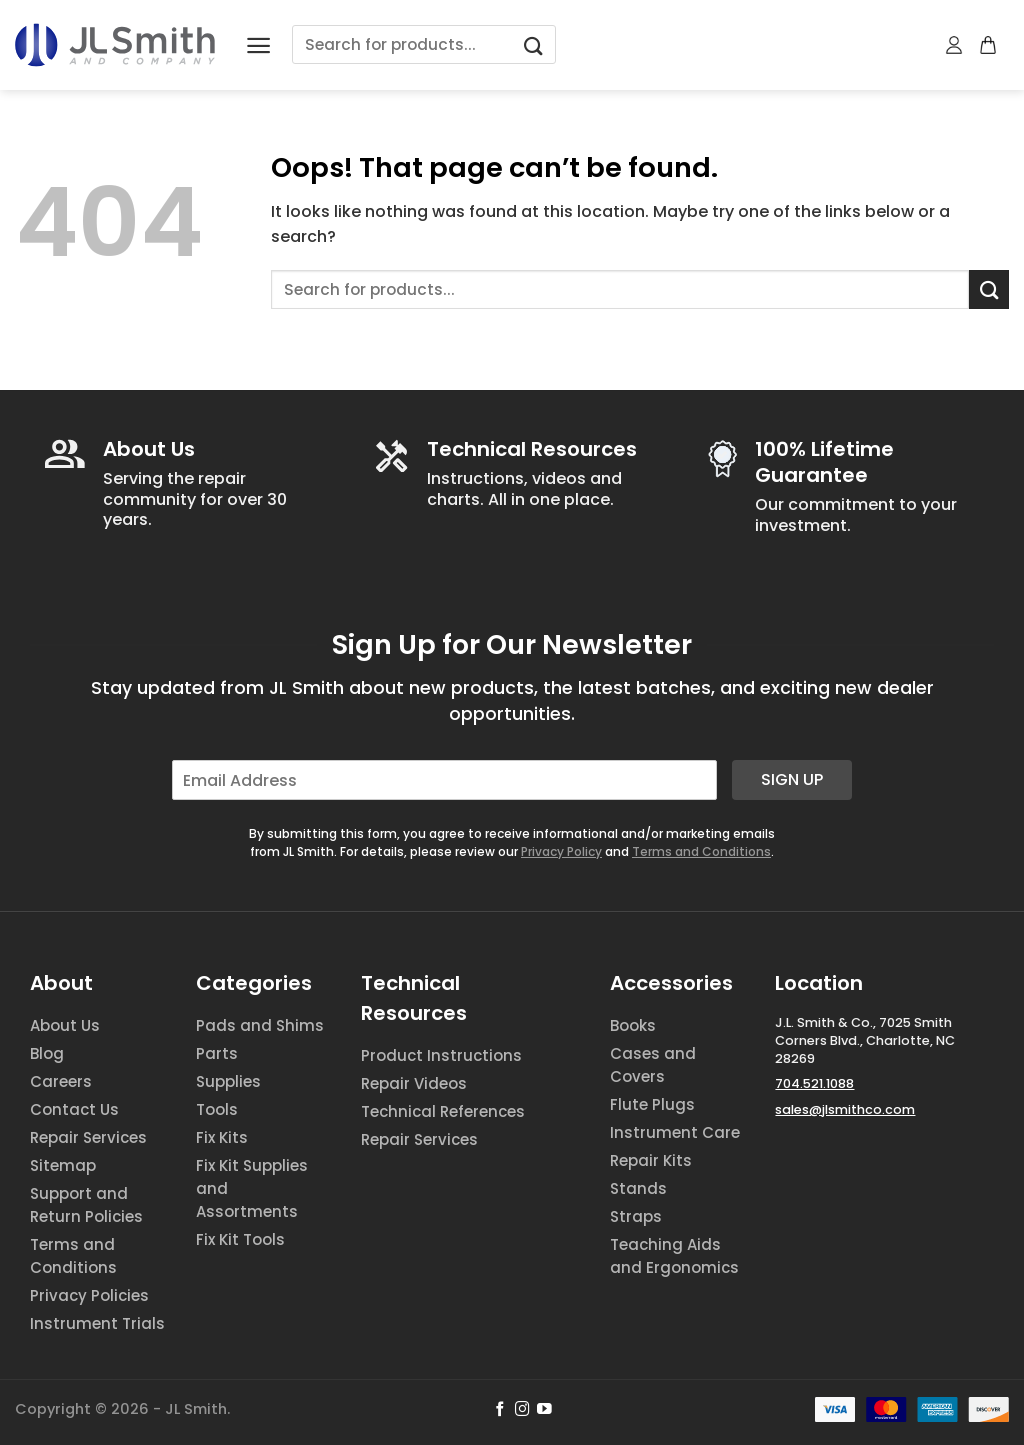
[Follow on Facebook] (500, 1410)
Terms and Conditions (701, 851)
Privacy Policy (561, 851)
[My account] (955, 45)
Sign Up (792, 779)
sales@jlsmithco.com (845, 1109)
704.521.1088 (814, 1083)
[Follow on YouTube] (544, 1410)
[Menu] (258, 45)
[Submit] (533, 44)
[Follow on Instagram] (522, 1410)
